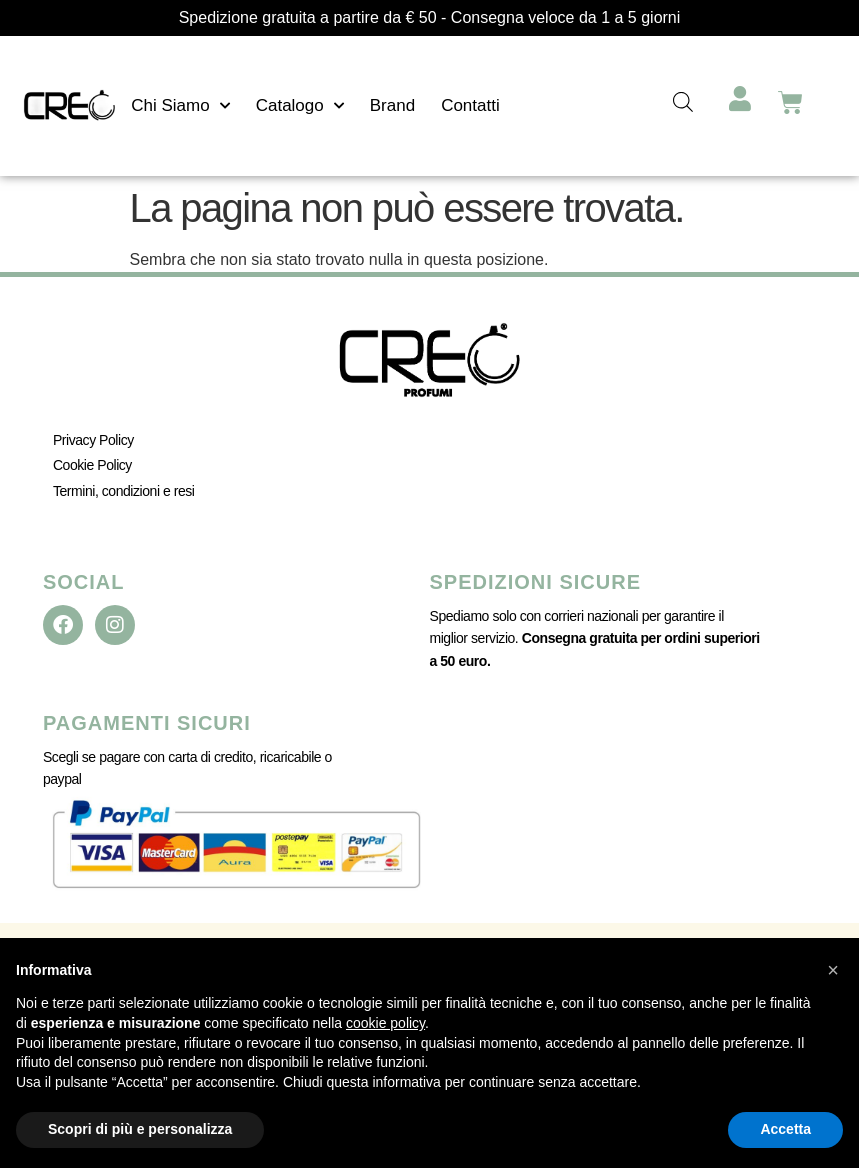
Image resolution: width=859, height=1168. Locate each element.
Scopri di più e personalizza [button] (140, 1129)
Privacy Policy (93, 440)
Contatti (470, 105)
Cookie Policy (92, 465)
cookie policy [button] (385, 1023)
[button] (833, 970)
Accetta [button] (785, 1129)
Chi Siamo (180, 106)
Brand (392, 105)
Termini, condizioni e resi (124, 491)
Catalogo (300, 106)
